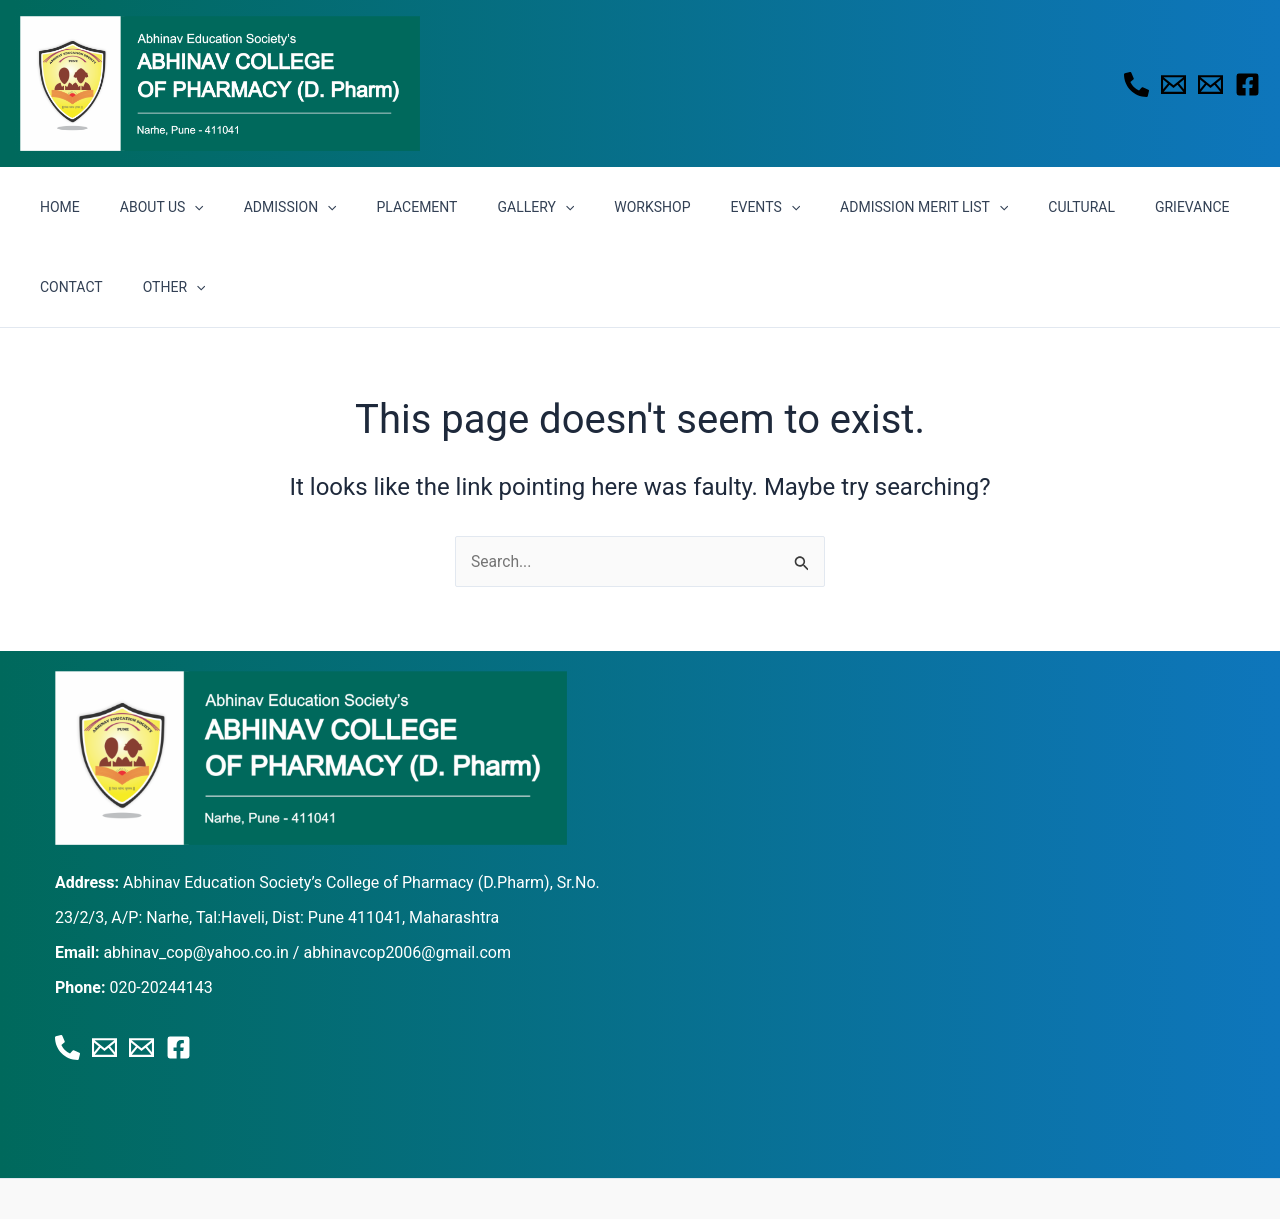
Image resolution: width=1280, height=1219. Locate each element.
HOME (54, 207)
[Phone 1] (1136, 84)
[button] (176, 207)
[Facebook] (1247, 84)
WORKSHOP (586, 207)
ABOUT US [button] (144, 207)
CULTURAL (979, 207)
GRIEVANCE (1078, 207)
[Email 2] (1210, 84)
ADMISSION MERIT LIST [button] (834, 207)
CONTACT (1174, 207)
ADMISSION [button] (260, 207)
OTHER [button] (65, 287)
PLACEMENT (375, 207)
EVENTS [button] (688, 207)
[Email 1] (1173, 84)
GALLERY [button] (481, 207)
